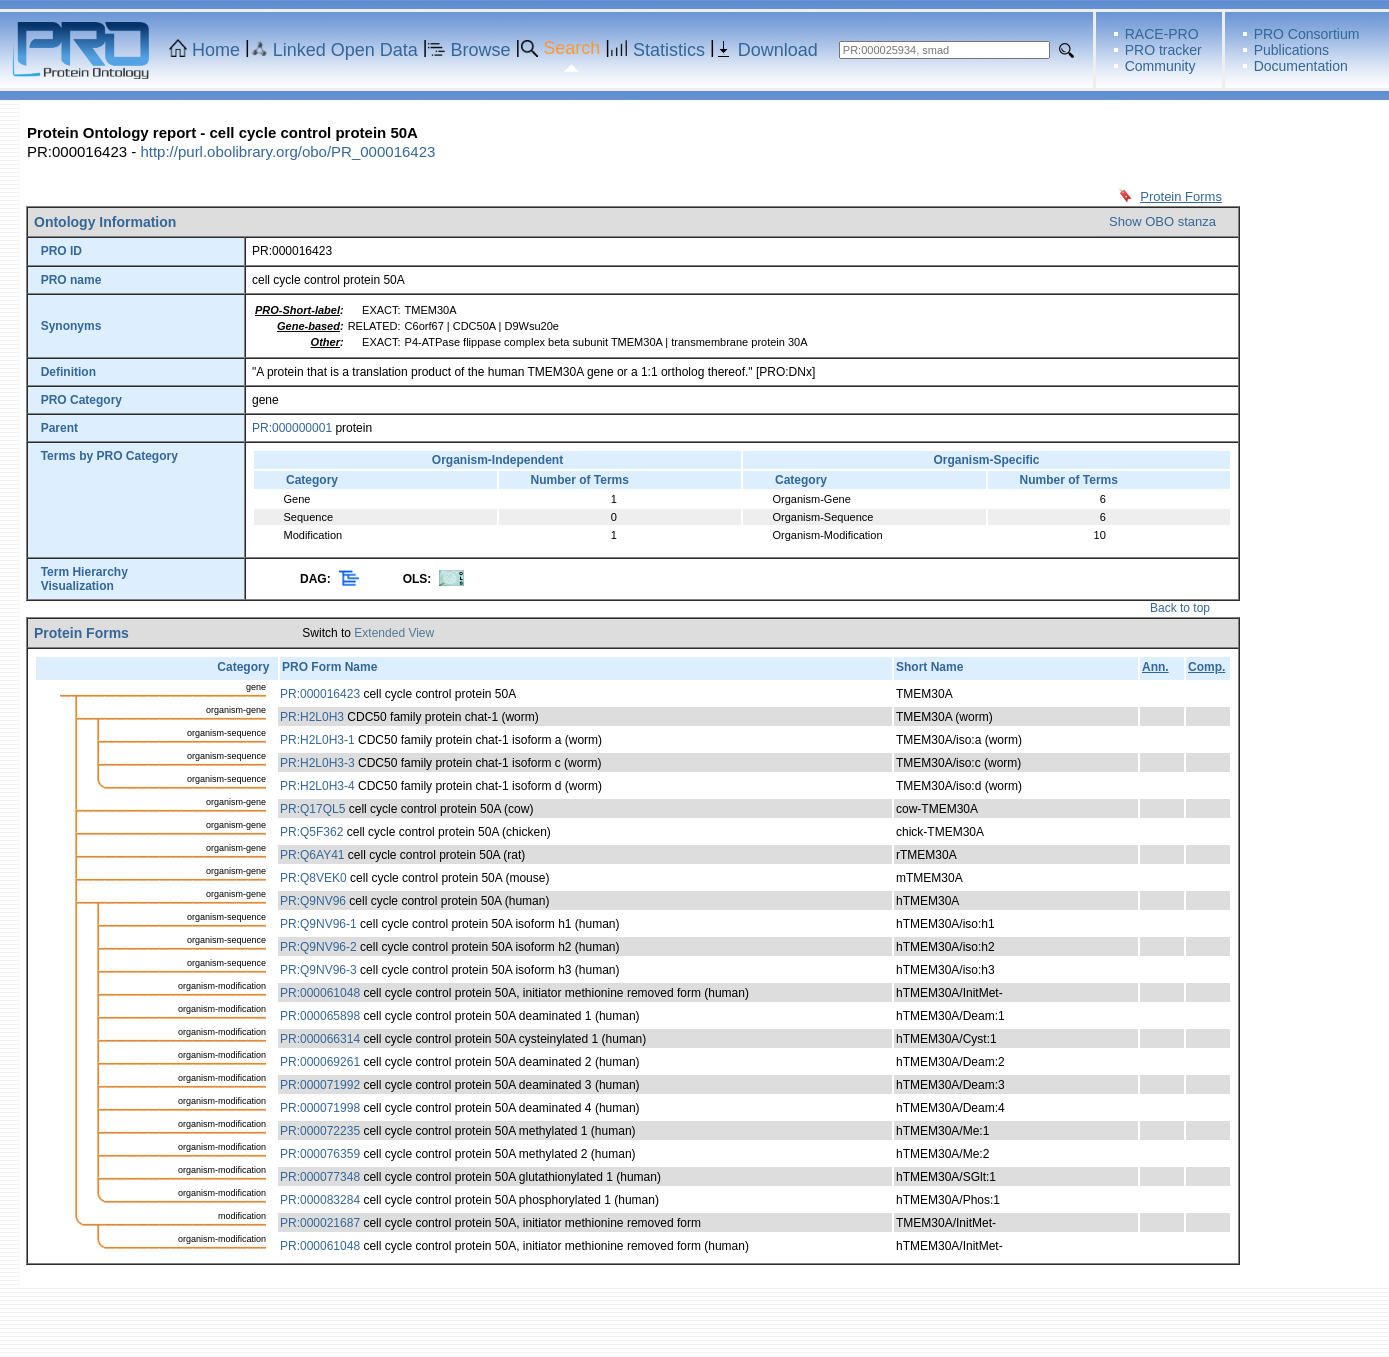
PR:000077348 (320, 1177)
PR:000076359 (320, 1154)
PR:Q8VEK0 (313, 878)
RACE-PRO (1162, 34)
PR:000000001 (292, 428)
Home (216, 50)
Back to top (1180, 608)
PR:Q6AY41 (312, 855)
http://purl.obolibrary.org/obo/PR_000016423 (287, 151)
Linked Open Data (345, 50)
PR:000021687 (320, 1223)
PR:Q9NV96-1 (318, 924)
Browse (481, 50)
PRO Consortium (1307, 34)
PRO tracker (1163, 50)
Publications (1292, 50)
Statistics (669, 50)
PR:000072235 (320, 1131)
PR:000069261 (320, 1062)
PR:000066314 (320, 1039)
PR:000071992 (320, 1085)
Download (778, 50)
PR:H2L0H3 (312, 717)
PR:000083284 (320, 1200)
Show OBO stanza (1162, 221)
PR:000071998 (320, 1108)
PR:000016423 (320, 694)
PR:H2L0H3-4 (317, 786)
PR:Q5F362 (311, 832)
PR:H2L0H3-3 (317, 763)
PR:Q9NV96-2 (318, 947)
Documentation (1301, 66)
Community (1160, 66)
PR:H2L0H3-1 (317, 740)
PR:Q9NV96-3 (318, 970)
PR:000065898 (320, 1016)
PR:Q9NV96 (313, 901)
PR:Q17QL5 (312, 809)
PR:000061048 (320, 993)
